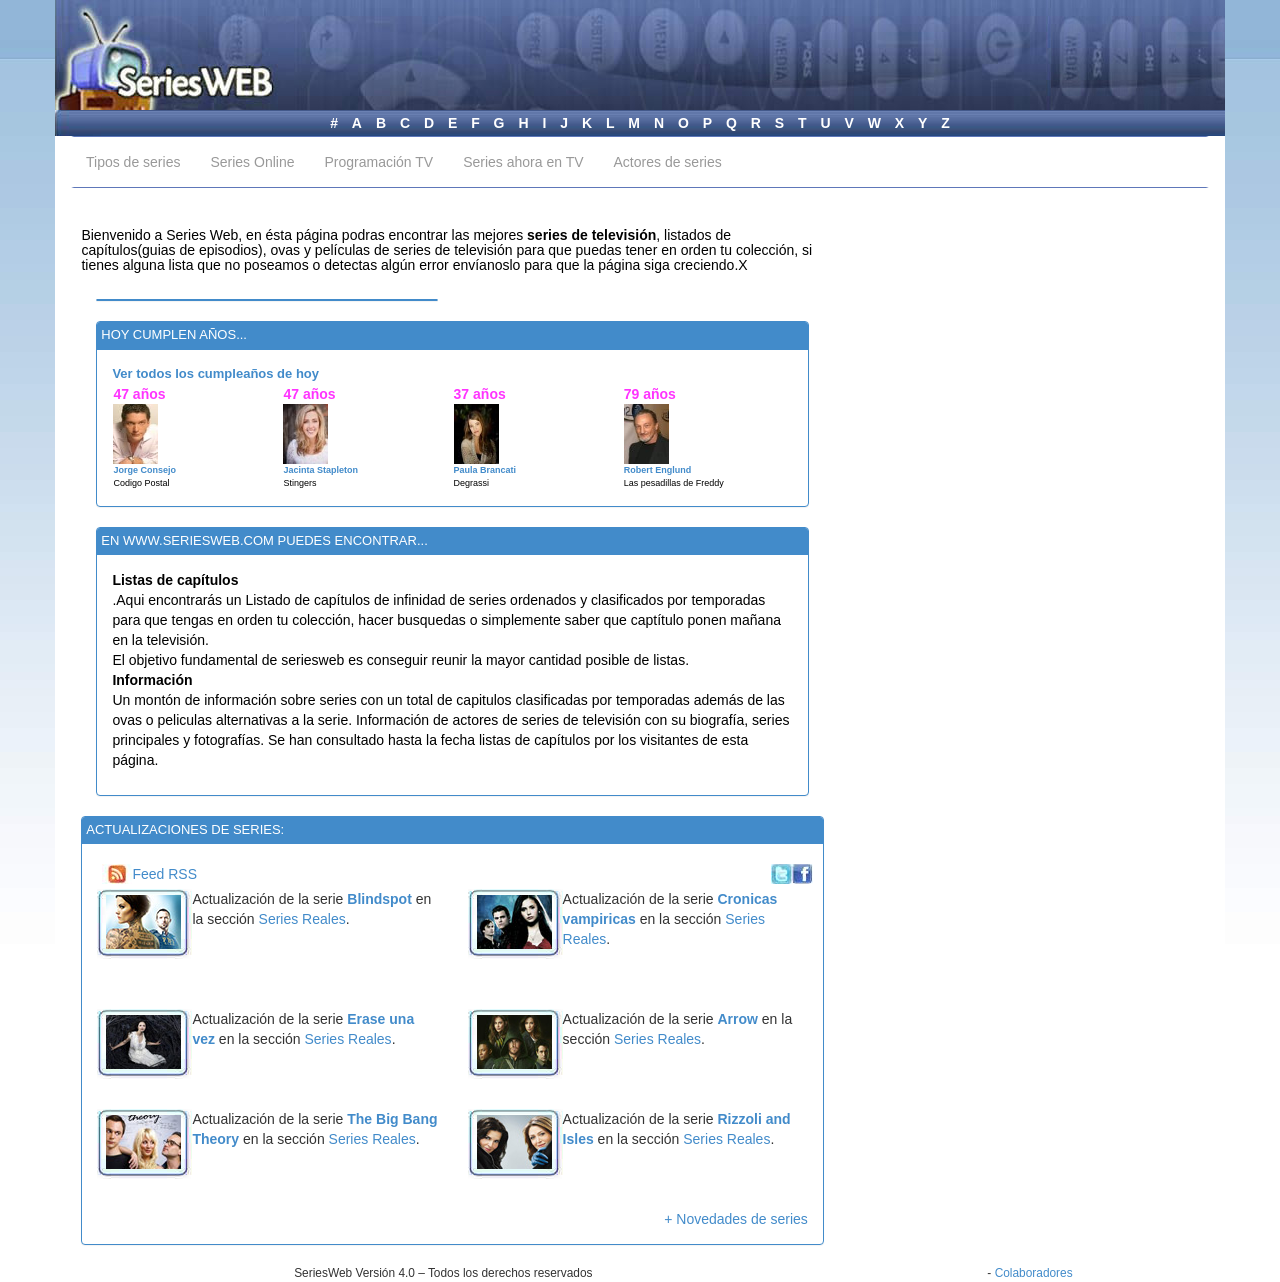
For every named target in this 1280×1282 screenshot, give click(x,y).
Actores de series (668, 162)
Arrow (737, 1019)
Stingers (299, 483)
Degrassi (472, 483)
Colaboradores (1034, 1273)
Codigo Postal (141, 483)
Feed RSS (164, 874)
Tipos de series (133, 162)
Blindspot (381, 899)
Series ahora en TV (523, 162)
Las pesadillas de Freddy (674, 483)
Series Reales (302, 919)
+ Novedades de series (736, 1219)
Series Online (252, 162)
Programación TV (378, 162)
